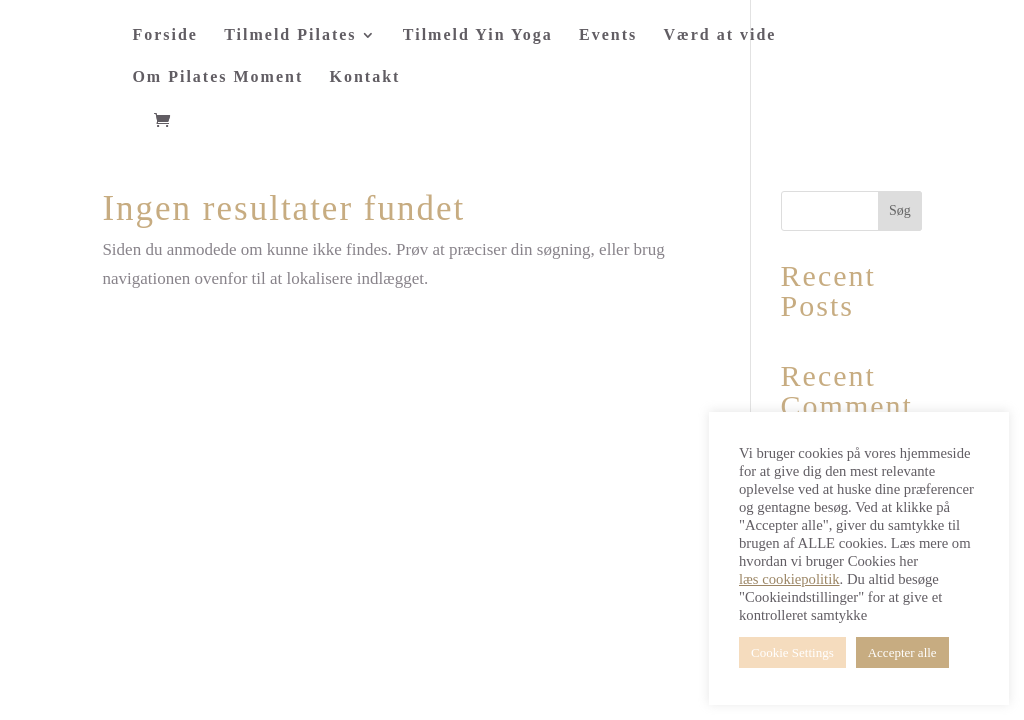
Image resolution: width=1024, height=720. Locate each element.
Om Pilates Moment (217, 77)
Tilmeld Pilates (290, 35)
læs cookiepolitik (789, 579)
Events (608, 35)
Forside (165, 35)
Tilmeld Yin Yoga (478, 35)
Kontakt (365, 77)
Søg (900, 210)
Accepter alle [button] (902, 652)
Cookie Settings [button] (792, 652)
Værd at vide (720, 35)
